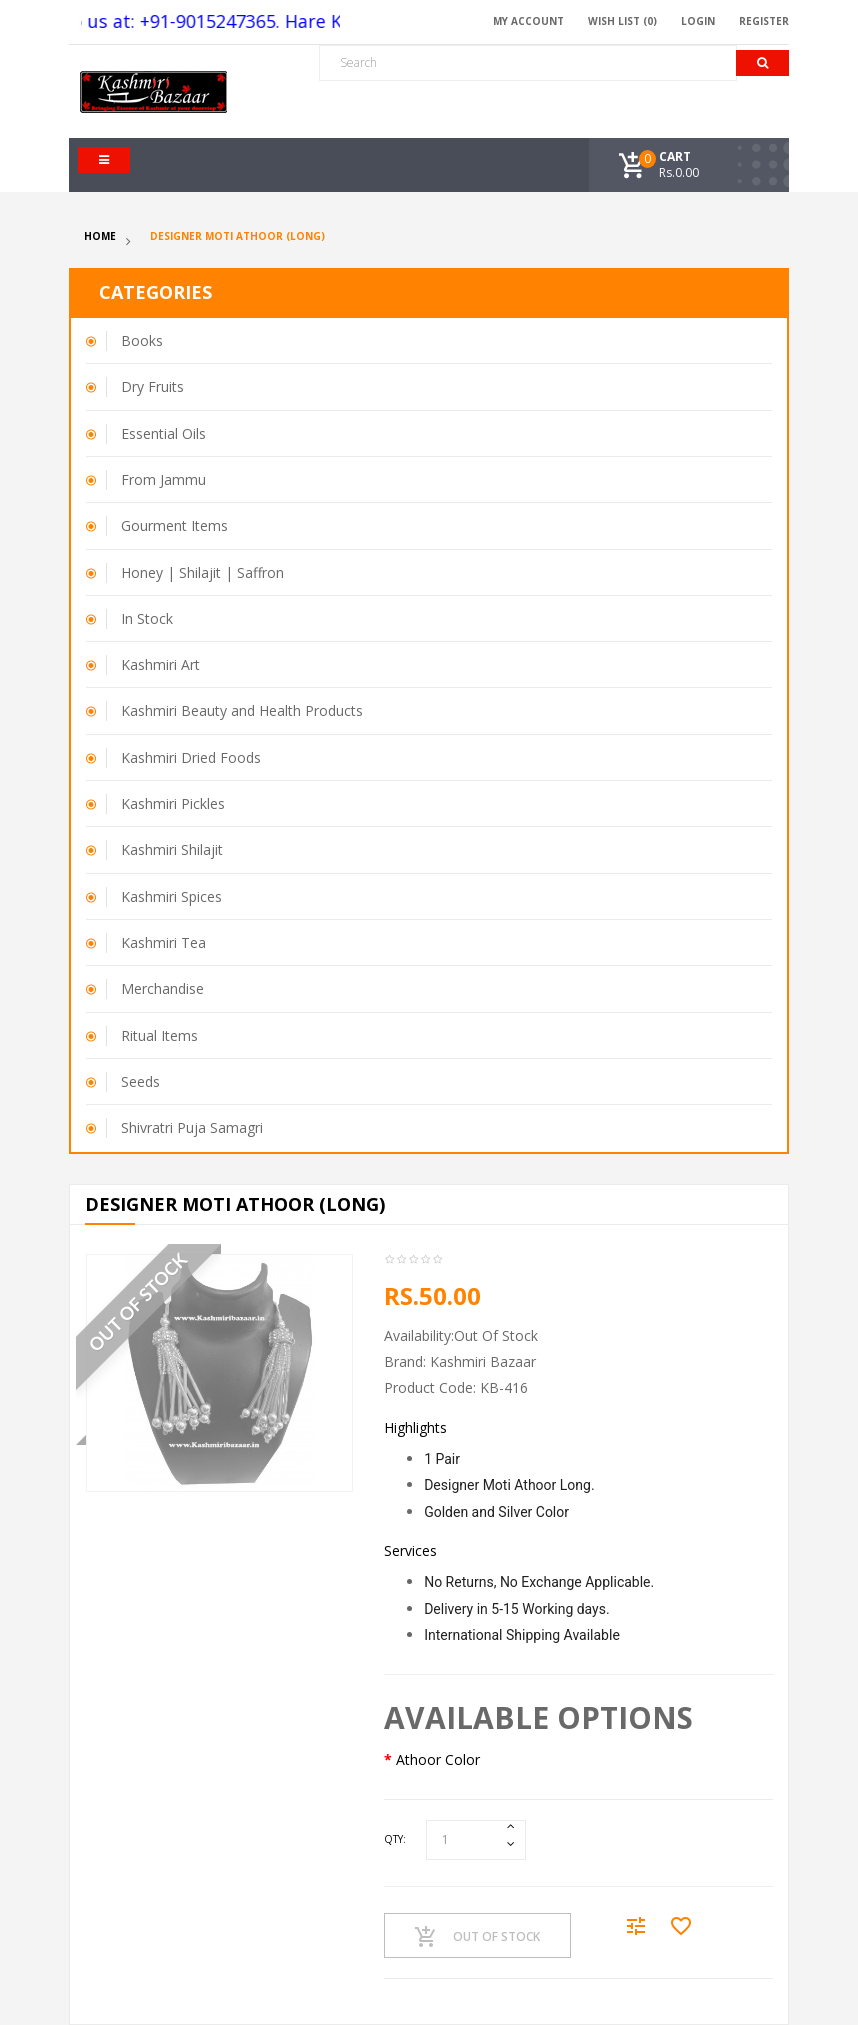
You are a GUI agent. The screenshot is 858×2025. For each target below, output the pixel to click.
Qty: (395, 1839)
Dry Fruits (152, 386)
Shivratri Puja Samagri (192, 1127)
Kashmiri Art (160, 664)
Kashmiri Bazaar (483, 1361)
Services (410, 1550)
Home (100, 236)
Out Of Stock (477, 1937)
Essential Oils (163, 433)
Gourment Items (174, 525)
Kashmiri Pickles (173, 803)
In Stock (147, 618)
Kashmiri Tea (163, 942)
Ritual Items (159, 1035)
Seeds (140, 1081)
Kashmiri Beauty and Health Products (242, 710)
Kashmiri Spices (171, 896)
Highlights (415, 1427)
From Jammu (163, 479)
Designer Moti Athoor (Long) (237, 236)
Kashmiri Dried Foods (191, 757)
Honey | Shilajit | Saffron (202, 572)
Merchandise (162, 988)
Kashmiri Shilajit (172, 849)
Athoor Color (438, 1759)
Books (142, 340)
